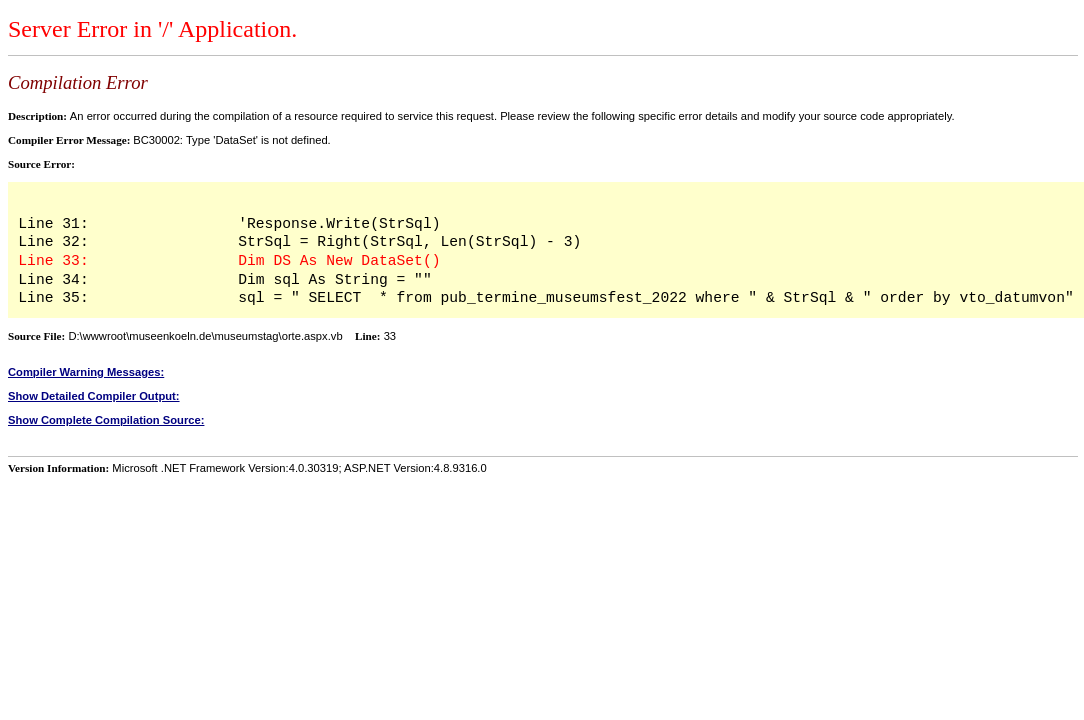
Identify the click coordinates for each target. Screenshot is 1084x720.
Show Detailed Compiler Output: (94, 396)
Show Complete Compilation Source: (106, 420)
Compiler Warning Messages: (86, 372)
